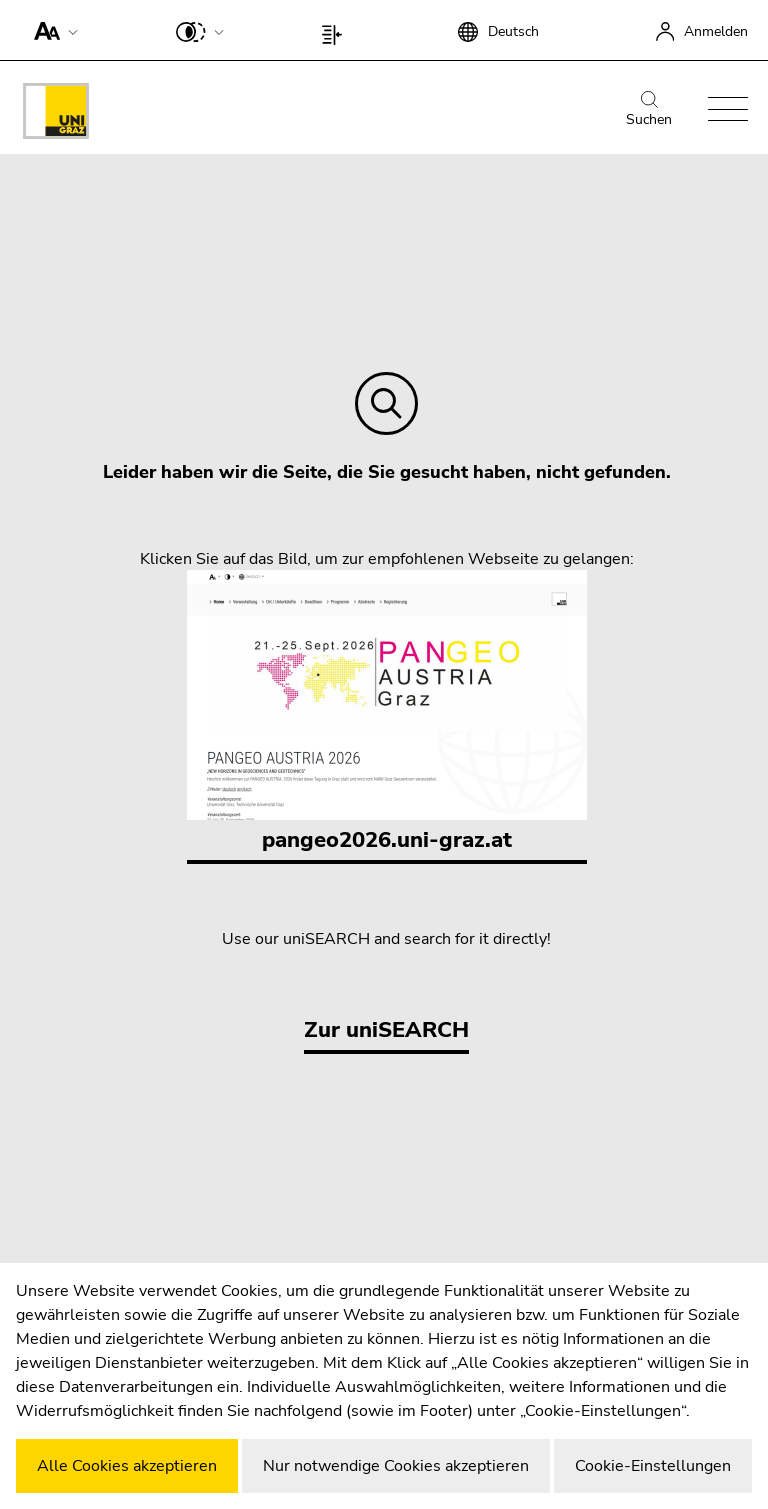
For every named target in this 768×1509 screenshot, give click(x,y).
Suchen (649, 110)
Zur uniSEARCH (386, 1030)
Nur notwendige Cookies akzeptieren (396, 1466)
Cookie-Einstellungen (653, 1466)
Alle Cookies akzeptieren (127, 1466)
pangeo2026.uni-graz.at (387, 712)
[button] (51, 30)
